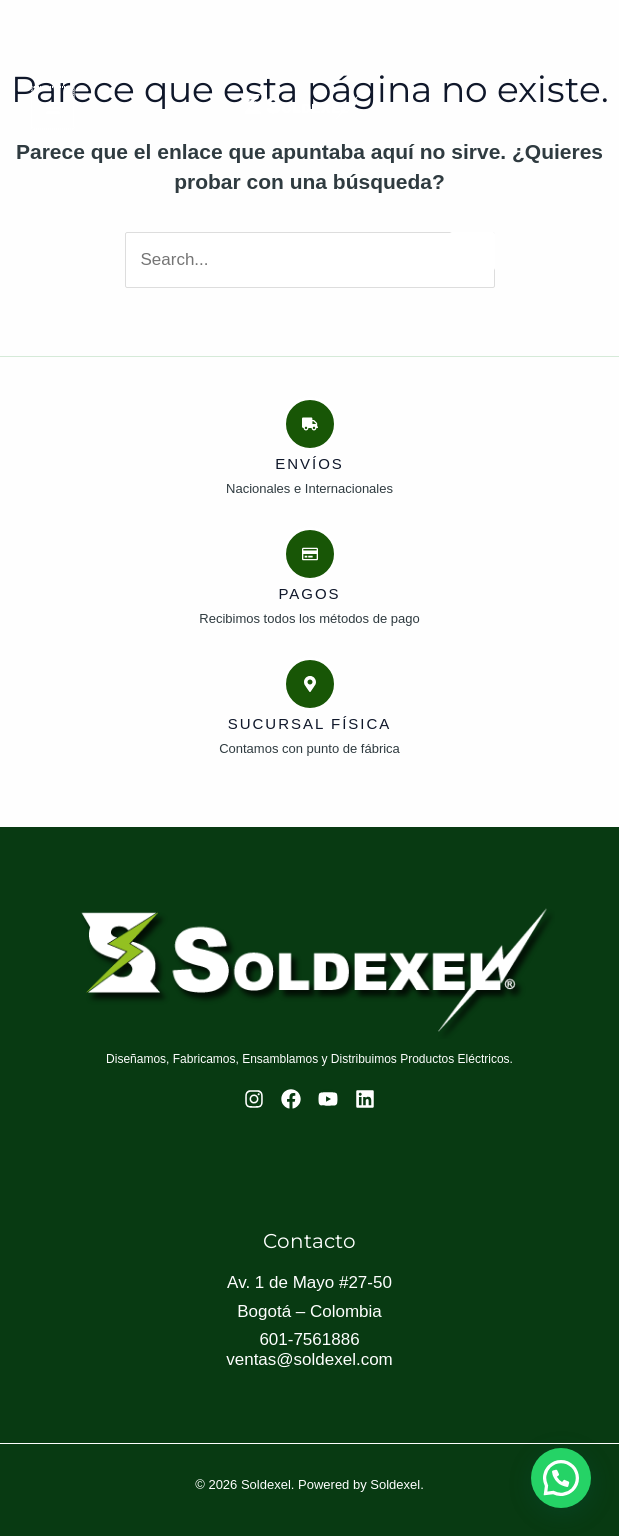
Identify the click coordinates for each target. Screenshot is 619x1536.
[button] (561, 1477)
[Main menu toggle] (52, 108)
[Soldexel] (301, 107)
